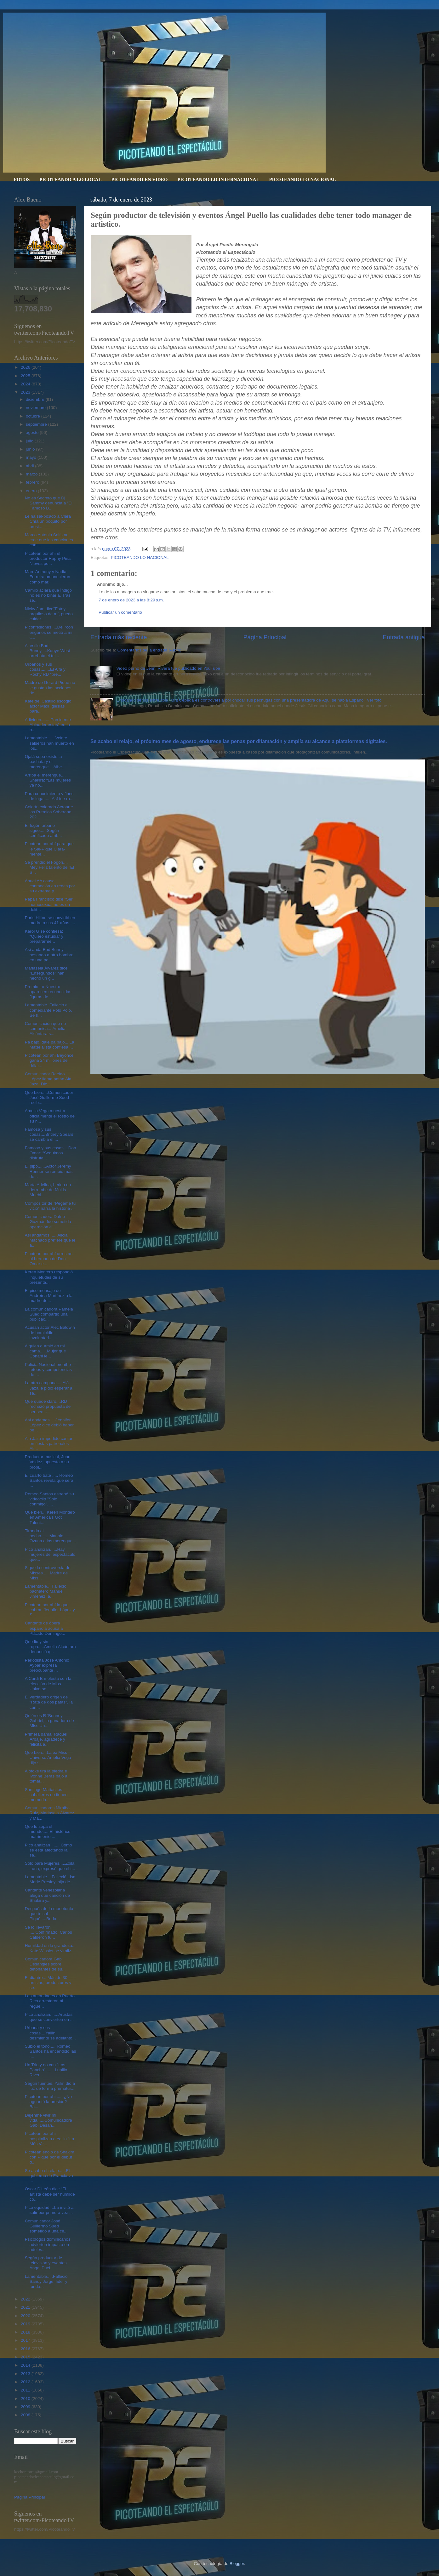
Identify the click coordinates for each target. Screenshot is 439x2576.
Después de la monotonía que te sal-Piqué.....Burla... (49, 1913)
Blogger (237, 2563)
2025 (26, 375)
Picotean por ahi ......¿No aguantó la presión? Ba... (48, 2101)
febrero (33, 482)
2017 (26, 2340)
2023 (26, 392)
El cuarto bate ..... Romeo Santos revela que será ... (49, 1480)
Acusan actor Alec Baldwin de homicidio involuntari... (50, 1332)
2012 (26, 2382)
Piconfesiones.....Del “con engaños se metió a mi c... (49, 632)
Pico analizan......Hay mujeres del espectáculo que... (50, 1554)
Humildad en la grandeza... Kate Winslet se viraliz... (50, 1948)
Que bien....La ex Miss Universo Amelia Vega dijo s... (48, 1757)
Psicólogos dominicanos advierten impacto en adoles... (48, 2244)
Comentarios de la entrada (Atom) (149, 650)
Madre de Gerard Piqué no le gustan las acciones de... (50, 687)
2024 (26, 384)
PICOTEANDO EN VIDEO (139, 179)
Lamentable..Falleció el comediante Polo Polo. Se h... (48, 1010)
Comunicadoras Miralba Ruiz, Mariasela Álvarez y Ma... (49, 1812)
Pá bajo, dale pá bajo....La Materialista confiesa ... (49, 1044)
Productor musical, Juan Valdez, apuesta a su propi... (48, 1461)
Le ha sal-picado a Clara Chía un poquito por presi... (48, 521)
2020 (26, 2315)
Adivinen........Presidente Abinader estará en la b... (48, 724)
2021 (26, 2307)
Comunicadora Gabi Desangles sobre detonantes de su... (45, 1964)
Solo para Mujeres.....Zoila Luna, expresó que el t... (50, 1866)
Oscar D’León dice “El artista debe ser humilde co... (50, 2193)
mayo (31, 457)
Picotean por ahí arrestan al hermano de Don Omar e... (49, 1258)
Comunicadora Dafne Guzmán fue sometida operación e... (48, 1221)
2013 (26, 2373)
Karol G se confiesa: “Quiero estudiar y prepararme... (44, 936)
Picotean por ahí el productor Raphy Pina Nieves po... (48, 558)
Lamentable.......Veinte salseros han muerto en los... (49, 743)
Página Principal (265, 637)
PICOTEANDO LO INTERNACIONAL (218, 179)
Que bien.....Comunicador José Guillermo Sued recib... (49, 1097)
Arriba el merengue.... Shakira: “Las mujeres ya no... (48, 780)
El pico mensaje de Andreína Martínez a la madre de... (49, 1295)
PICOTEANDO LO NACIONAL (302, 179)
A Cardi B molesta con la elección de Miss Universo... (48, 1683)
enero (32, 490)
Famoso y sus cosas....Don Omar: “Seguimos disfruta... (50, 1153)
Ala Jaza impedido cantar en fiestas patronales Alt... (49, 1443)
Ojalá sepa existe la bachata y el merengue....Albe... (45, 761)
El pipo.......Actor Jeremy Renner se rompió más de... (49, 1171)
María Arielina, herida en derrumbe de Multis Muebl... (48, 1189)
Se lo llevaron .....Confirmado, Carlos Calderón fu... (48, 1932)
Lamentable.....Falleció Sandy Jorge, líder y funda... (46, 2281)
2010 (26, 2398)
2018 (26, 2332)
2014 (26, 2365)
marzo (32, 474)
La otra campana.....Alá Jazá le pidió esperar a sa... (48, 1387)
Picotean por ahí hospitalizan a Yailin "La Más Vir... (49, 2138)
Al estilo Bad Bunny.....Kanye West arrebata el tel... (47, 650)
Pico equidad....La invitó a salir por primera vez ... (49, 2210)
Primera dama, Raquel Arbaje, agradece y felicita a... (46, 1739)
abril (30, 465)
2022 (26, 2299)
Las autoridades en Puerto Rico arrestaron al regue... (50, 2000)
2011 (26, 2390)
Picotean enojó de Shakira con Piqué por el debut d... (50, 2157)
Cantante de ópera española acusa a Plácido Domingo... (45, 1628)
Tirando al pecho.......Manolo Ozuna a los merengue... (50, 1535)
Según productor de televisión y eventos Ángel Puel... (46, 2262)
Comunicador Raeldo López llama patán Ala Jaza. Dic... (48, 1079)
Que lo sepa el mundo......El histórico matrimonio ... (48, 1831)
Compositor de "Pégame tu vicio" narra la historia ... (50, 1206)
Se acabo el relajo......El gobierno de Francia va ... (49, 2175)
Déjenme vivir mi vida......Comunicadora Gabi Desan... (48, 2120)
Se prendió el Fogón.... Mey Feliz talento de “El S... (49, 867)
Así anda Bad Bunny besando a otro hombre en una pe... (49, 954)
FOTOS (22, 179)
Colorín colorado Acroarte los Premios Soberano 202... (49, 812)
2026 (26, 367)
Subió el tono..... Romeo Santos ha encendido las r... (50, 2051)
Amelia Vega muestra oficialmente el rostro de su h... (50, 1115)
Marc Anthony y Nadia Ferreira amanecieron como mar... (47, 576)
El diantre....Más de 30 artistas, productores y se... (48, 1982)
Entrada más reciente (118, 637)
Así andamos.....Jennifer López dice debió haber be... (49, 1425)
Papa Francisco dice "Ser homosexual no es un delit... (49, 904)
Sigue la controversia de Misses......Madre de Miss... (48, 1572)
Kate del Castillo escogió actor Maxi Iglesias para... (48, 706)
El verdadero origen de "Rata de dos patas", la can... (49, 1702)
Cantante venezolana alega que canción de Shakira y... (47, 1895)
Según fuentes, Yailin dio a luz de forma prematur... (50, 2086)
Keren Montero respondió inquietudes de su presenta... (49, 1277)
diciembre (35, 399)
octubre (33, 416)
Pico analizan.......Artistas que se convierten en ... (49, 2017)
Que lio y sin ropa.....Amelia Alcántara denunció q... (50, 1646)
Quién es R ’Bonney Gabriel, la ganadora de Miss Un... (49, 1720)
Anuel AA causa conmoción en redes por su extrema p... (50, 886)
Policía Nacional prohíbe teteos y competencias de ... (48, 1369)
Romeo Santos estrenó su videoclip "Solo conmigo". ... (49, 1499)
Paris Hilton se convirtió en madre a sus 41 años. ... (50, 920)
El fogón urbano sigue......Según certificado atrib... (43, 830)
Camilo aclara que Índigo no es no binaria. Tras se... (48, 595)
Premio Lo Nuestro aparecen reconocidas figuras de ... (48, 991)
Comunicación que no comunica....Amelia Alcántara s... (45, 1028)
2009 (26, 2406)
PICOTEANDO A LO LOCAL (70, 179)
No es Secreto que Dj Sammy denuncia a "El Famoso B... (48, 503)
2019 (26, 2324)
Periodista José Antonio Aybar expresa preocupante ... (47, 1665)
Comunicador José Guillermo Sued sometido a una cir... (46, 2226)
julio (30, 441)
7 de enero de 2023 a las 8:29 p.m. (131, 600)
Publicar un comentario (120, 612)
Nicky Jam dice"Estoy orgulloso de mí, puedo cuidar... (49, 613)
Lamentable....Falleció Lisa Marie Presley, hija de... (50, 1879)
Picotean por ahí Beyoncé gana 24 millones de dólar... (49, 1060)
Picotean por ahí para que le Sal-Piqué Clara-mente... (49, 848)
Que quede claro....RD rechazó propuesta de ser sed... (48, 1406)
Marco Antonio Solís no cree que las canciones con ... (49, 539)
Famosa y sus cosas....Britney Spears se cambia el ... (49, 1134)
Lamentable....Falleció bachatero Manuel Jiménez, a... (45, 1591)
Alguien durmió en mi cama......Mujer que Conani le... (45, 1351)
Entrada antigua (404, 637)
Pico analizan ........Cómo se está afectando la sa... (48, 1850)
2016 (26, 2348)
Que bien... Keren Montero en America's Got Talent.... (50, 1517)
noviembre (36, 407)
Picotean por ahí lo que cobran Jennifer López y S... (50, 1609)
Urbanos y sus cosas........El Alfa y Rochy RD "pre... (45, 669)
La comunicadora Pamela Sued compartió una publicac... (49, 1314)
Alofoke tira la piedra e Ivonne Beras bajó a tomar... (46, 1776)
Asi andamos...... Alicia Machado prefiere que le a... (50, 1240)
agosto (33, 432)
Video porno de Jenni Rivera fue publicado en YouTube (168, 668)
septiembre (37, 424)
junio (31, 449)
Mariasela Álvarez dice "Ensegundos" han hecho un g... (46, 973)
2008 (26, 2415)
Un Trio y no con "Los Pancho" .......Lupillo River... (46, 2069)
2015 (26, 2357)
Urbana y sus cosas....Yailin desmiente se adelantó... (50, 2032)
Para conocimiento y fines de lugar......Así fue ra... (49, 796)
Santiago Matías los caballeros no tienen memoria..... (46, 1794)
